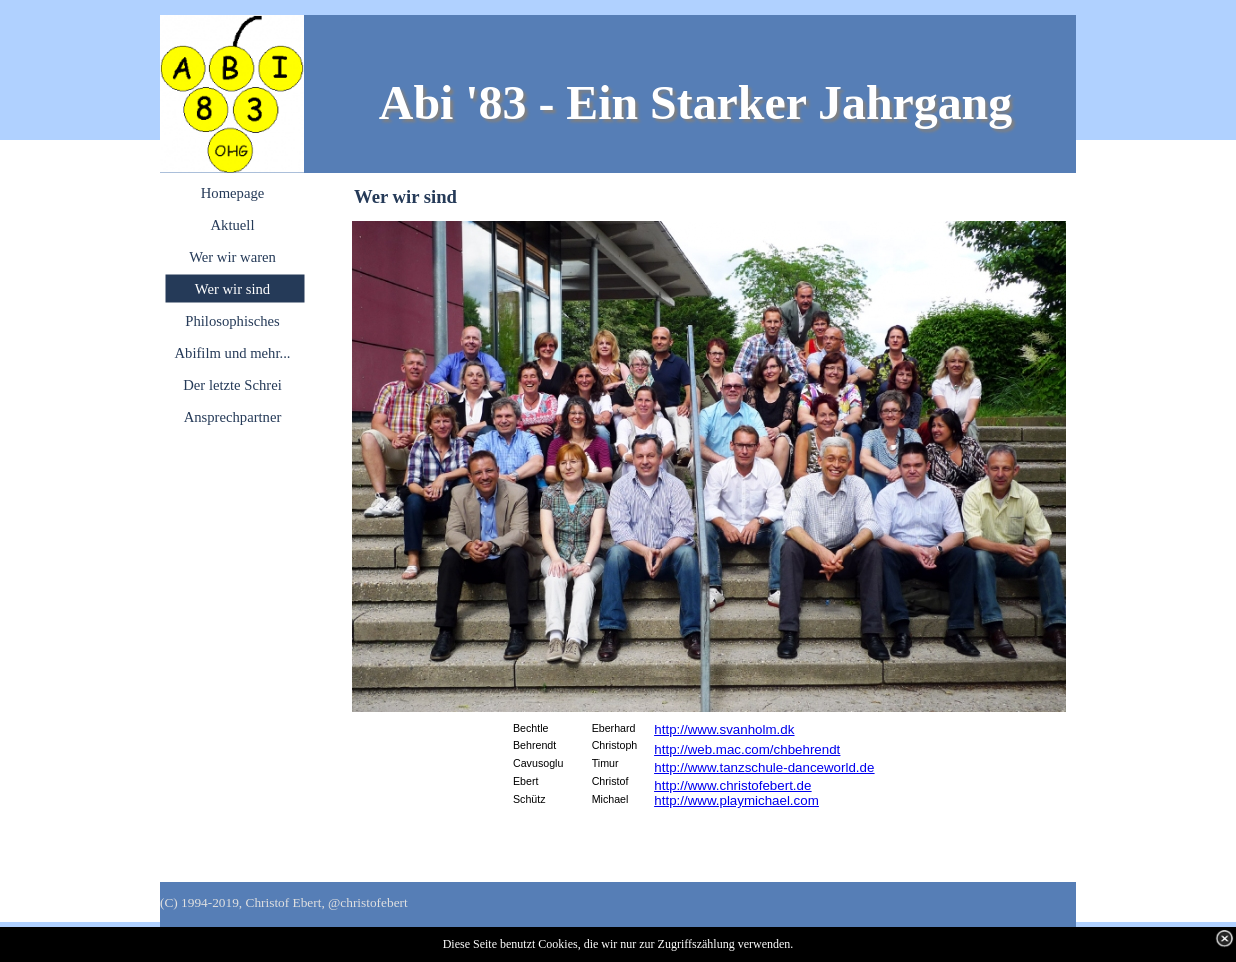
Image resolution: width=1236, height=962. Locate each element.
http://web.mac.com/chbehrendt (747, 749)
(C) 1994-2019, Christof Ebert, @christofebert (284, 902)
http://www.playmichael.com (736, 800)
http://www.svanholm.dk (724, 729)
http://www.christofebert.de (732, 785)
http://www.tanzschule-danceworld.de (764, 767)
